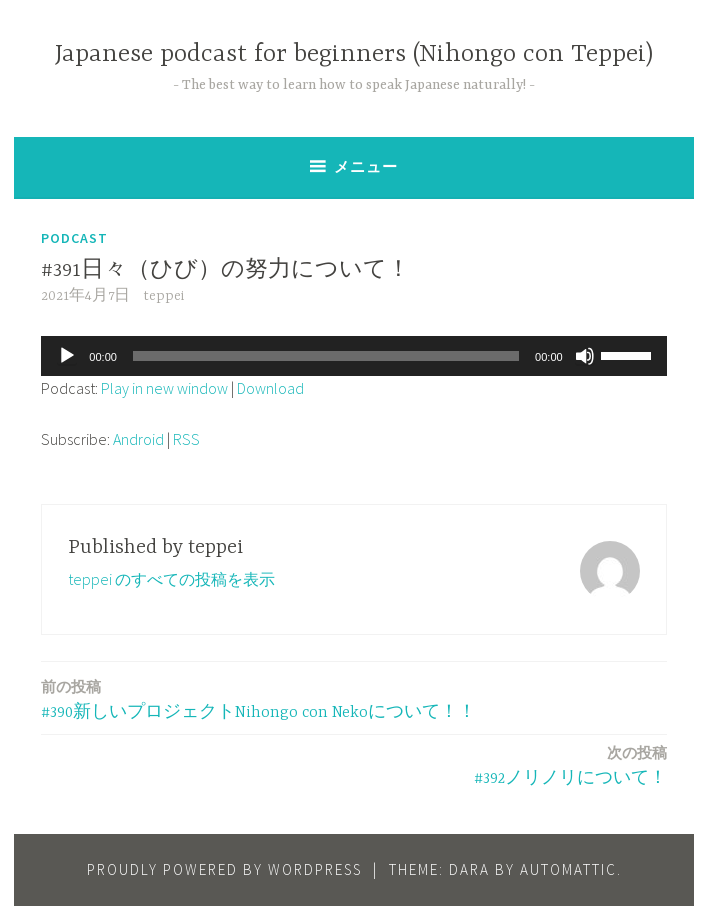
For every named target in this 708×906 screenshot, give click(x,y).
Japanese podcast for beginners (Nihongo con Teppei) (354, 54)
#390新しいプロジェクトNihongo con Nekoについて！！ (258, 698)
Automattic (568, 869)
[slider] (326, 356)
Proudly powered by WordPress (224, 869)
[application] (353, 356)
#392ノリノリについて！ (570, 764)
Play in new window (164, 388)
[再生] (67, 356)
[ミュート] (585, 356)
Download (270, 388)
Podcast (74, 238)
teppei (163, 296)
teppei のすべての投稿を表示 (171, 579)
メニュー (366, 166)
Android (138, 439)
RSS (186, 439)
